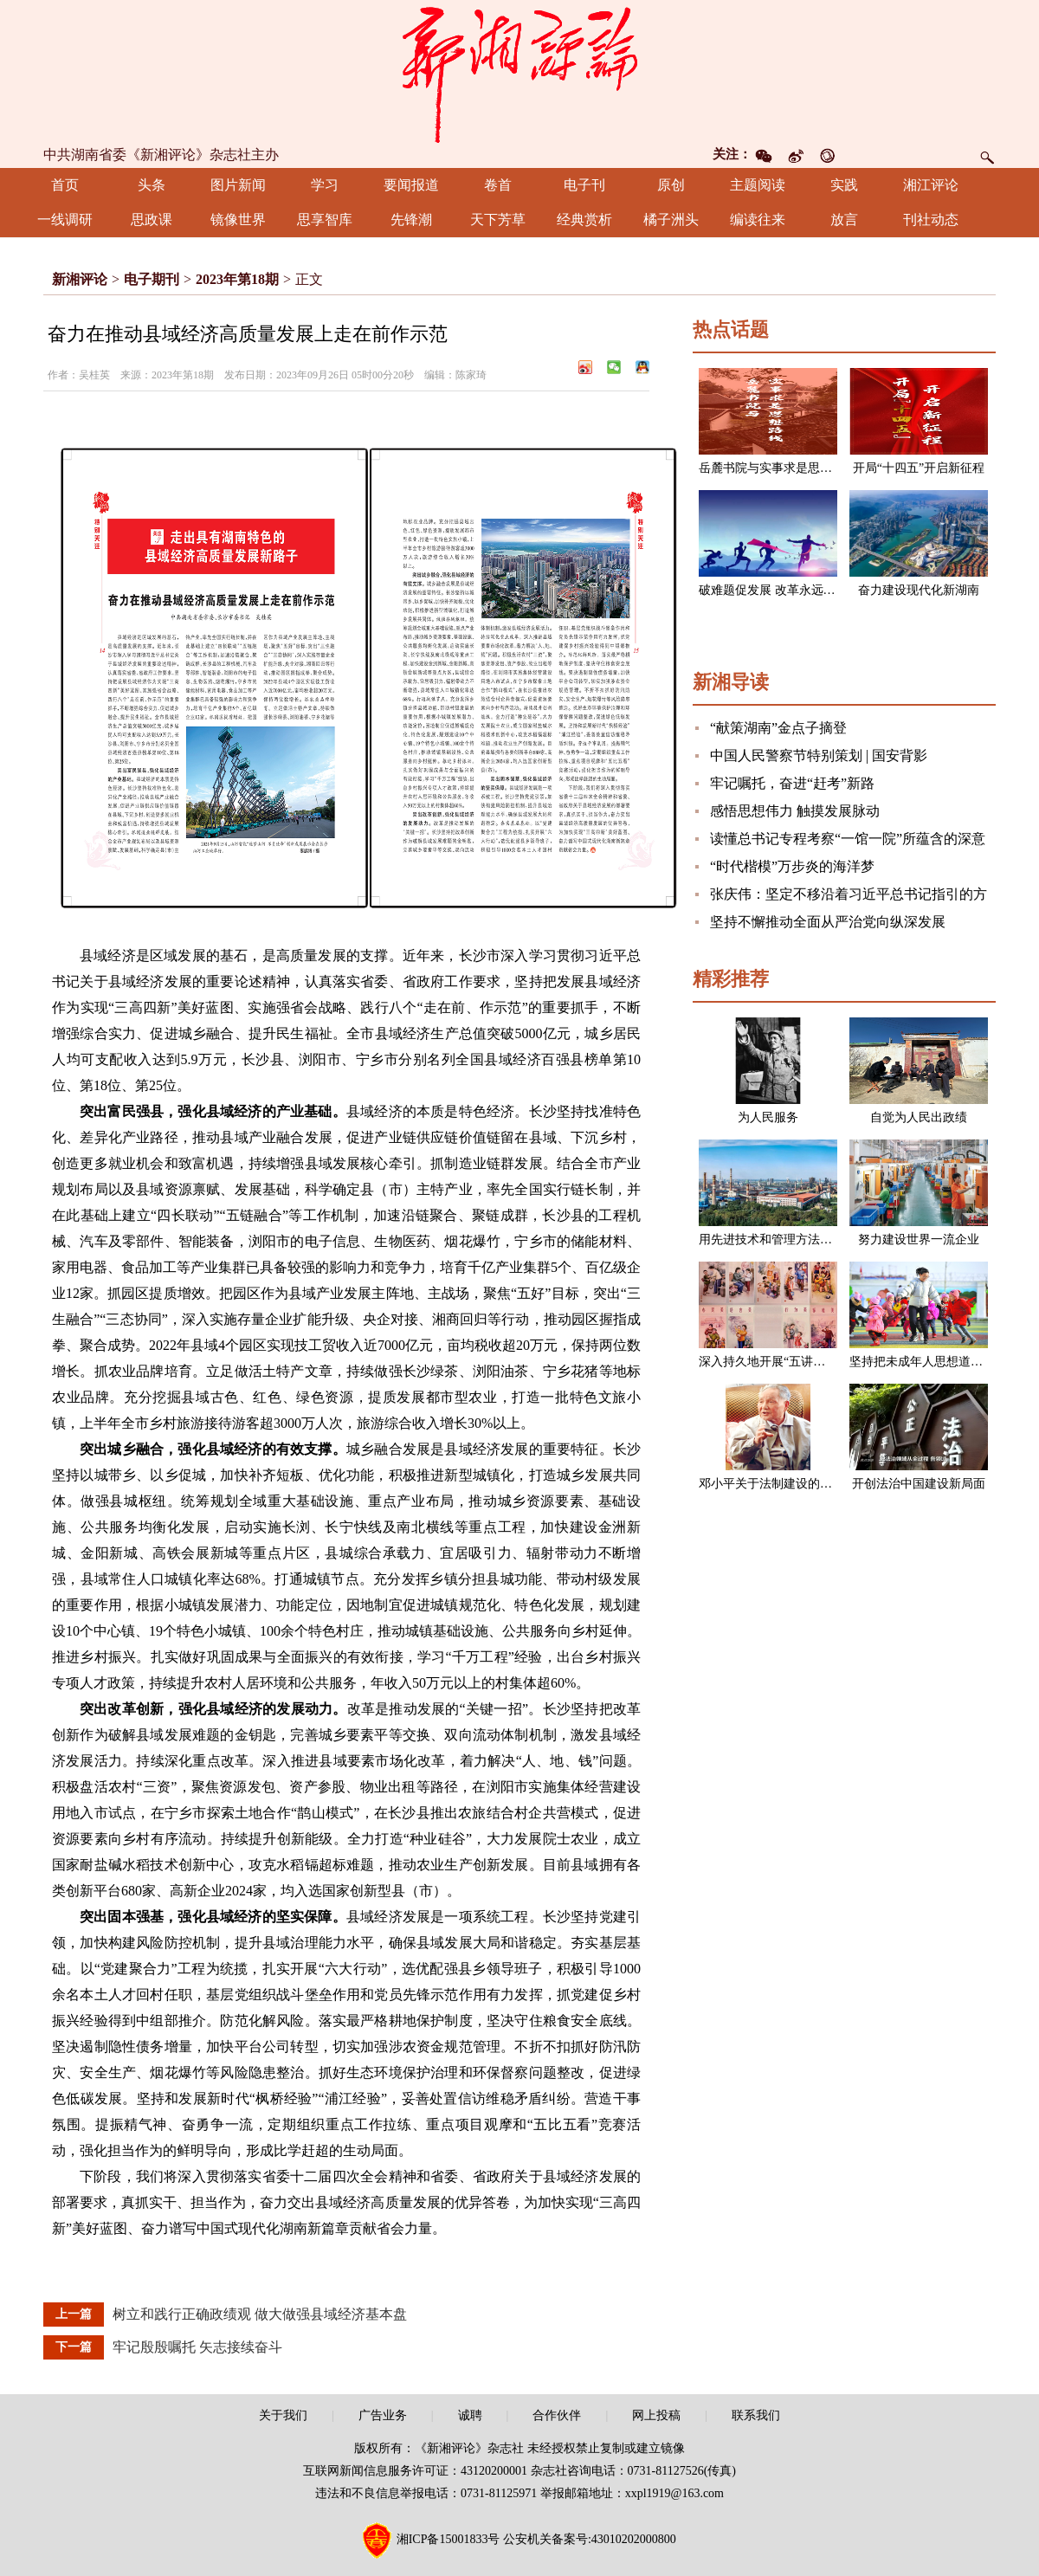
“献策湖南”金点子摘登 (778, 727)
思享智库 (324, 219)
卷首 (498, 185)
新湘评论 (79, 279)
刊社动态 (930, 219)
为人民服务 (768, 1117)
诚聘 (470, 2415)
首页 (65, 185)
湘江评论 (930, 185)
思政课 (151, 219)
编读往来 (757, 219)
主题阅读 (757, 185)
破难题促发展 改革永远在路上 (779, 590)
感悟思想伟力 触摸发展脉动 (795, 811)
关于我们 (283, 2415)
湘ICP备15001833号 (448, 2539)
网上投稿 (656, 2415)
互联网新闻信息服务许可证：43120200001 (415, 2470)
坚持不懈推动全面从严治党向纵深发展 (827, 921)
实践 (844, 185)
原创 (671, 185)
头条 (151, 185)
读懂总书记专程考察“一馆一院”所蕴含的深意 (847, 838)
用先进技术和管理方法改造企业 (783, 1239)
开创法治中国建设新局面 (918, 1483)
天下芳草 (498, 219)
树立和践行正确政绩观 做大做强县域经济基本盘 (260, 2314)
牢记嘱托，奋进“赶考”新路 (792, 783)
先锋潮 (411, 219)
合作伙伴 (556, 2415)
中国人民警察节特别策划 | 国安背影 (818, 755)
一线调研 (65, 219)
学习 (325, 185)
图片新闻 (238, 185)
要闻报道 (411, 185)
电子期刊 (151, 279)
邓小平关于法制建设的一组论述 (783, 1483)
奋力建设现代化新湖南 (918, 590)
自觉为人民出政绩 (918, 1117)
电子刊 (584, 185)
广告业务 (382, 2415)
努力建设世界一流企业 (918, 1239)
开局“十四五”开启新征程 (918, 468)
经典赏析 (584, 219)
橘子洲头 (671, 219)
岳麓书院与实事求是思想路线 (777, 468)
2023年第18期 (237, 279)
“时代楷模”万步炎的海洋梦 (792, 866)
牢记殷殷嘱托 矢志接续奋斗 (197, 2347)
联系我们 (756, 2415)
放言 (844, 219)
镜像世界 (238, 219)
